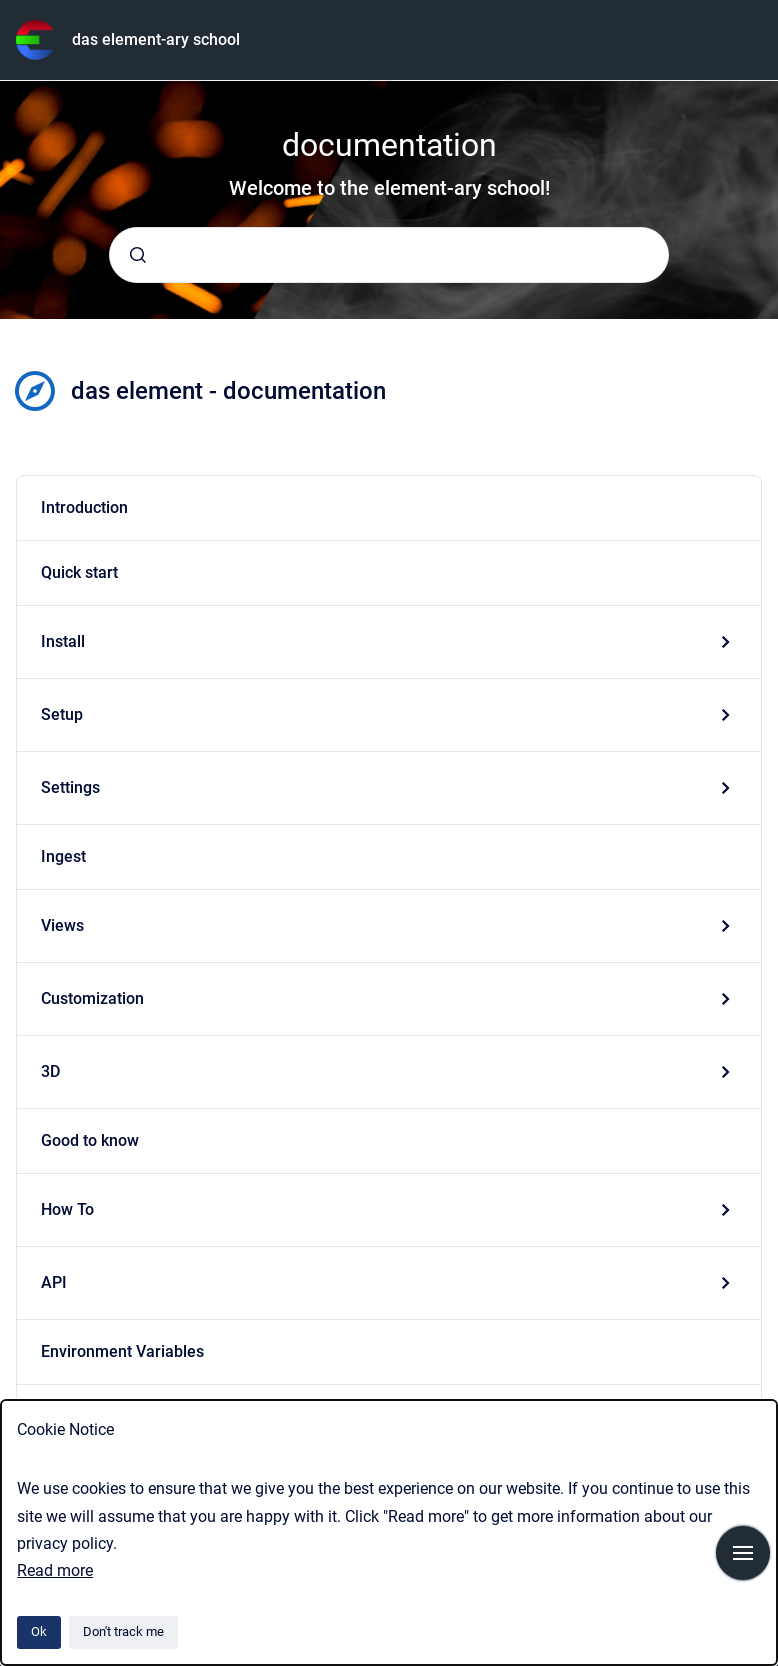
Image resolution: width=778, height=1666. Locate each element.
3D (50, 1071)
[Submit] (138, 255)
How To (67, 1209)
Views (62, 925)
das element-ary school (156, 39)
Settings (70, 787)
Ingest (63, 856)
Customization (92, 998)
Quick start (79, 572)
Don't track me (123, 1631)
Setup (62, 714)
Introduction (84, 507)
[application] (772, 1661)
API (54, 1282)
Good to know (90, 1140)
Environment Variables (122, 1351)
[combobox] (389, 255)
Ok (39, 1631)
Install (63, 641)
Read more (55, 1570)
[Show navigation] (743, 1553)
